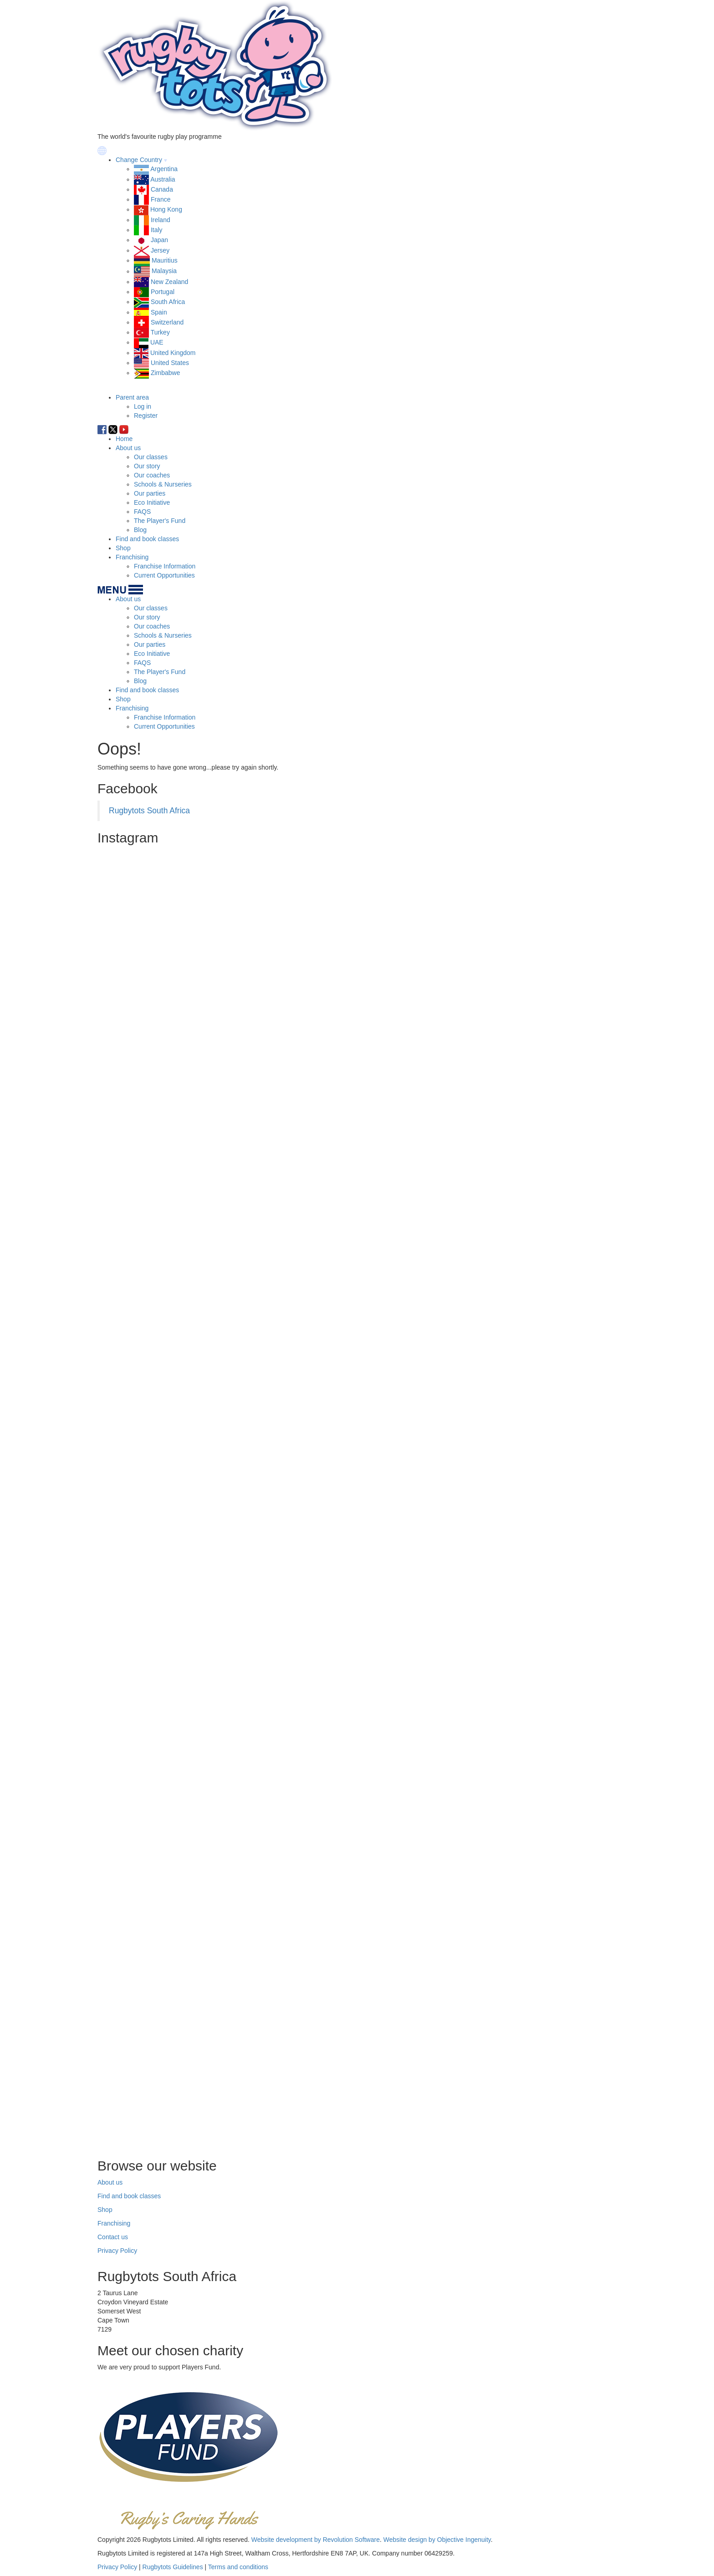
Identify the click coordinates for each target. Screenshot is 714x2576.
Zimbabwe (165, 372)
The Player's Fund (159, 520)
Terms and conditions (238, 2567)
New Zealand (170, 281)
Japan (159, 239)
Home (124, 438)
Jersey (160, 250)
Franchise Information (164, 566)
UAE (156, 342)
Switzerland (167, 322)
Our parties (149, 493)
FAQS (142, 511)
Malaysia (164, 271)
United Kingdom (173, 352)
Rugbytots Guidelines (173, 2567)
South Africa (168, 301)
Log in (142, 406)
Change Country (139, 159)
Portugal (162, 291)
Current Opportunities (164, 575)
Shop (123, 548)
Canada (162, 189)
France (161, 199)
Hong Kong (166, 209)
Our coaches (152, 475)
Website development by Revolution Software (315, 2539)
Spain (159, 312)
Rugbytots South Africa (149, 810)
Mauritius (165, 260)
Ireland (160, 219)
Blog (140, 529)
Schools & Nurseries (163, 484)
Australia (162, 179)
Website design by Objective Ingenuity (437, 2539)
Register (146, 415)
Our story (147, 466)
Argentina (164, 168)
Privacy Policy (117, 2250)
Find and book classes (147, 539)
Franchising (132, 557)
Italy (157, 229)
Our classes (151, 457)
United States (170, 362)
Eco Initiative (152, 502)
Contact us (112, 2237)
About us (128, 447)
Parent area (132, 397)
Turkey (160, 332)
